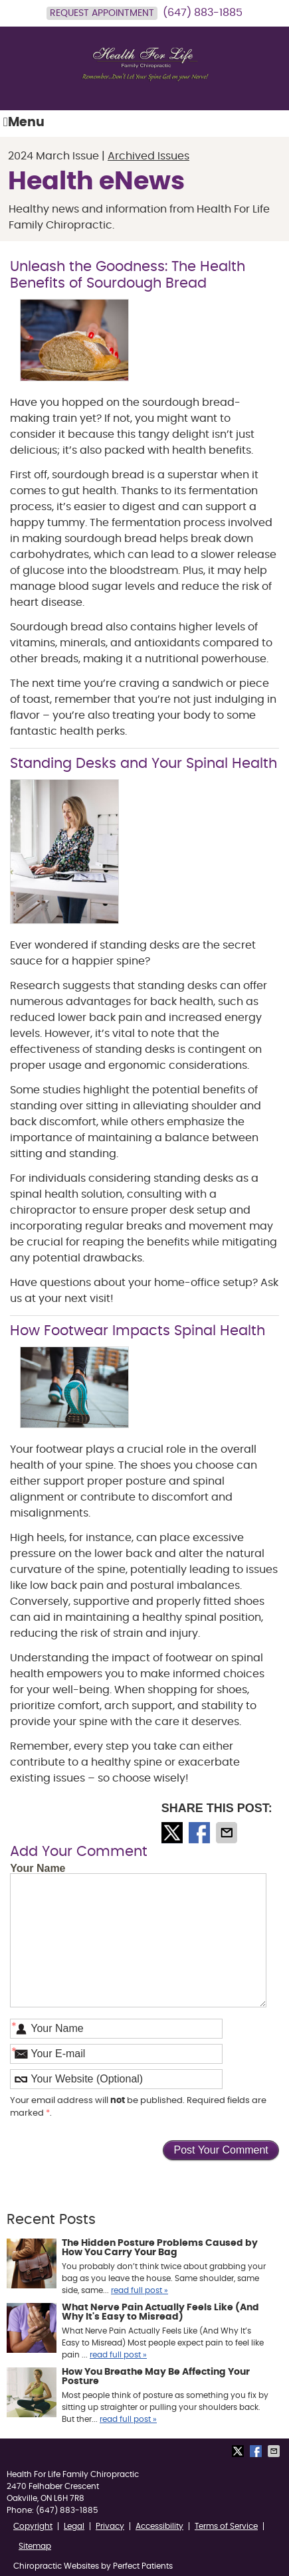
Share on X (173, 1832)
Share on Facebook (201, 1832)
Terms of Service (226, 2526)
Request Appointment (102, 13)
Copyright (32, 2526)
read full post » (139, 2290)
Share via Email (228, 1832)
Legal (74, 2526)
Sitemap (35, 2546)
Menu (24, 122)
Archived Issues (148, 156)
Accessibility (159, 2526)
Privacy (110, 2526)
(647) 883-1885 (202, 12)
